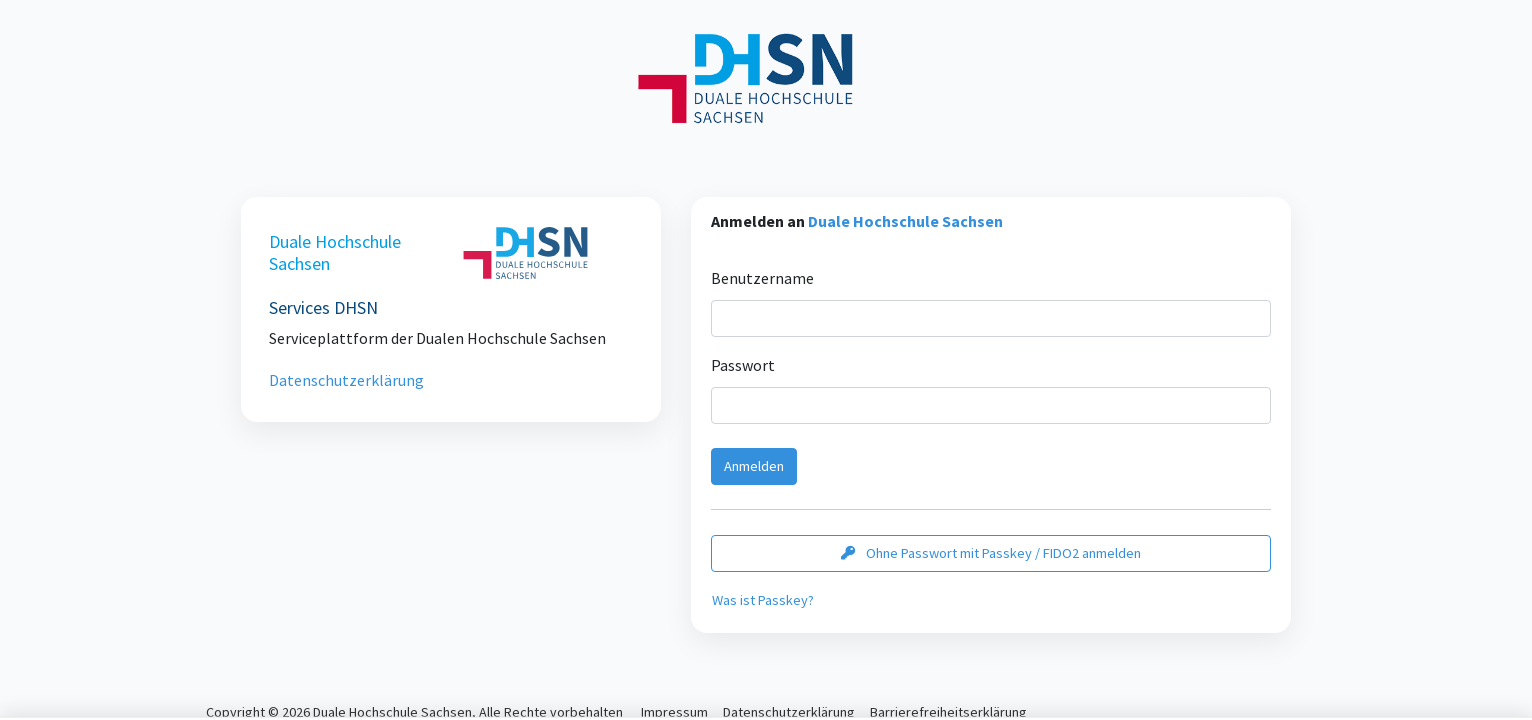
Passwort (743, 365)
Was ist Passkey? (763, 600)
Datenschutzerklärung (346, 380)
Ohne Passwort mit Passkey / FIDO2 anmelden (990, 553)
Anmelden (754, 466)
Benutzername (762, 278)
